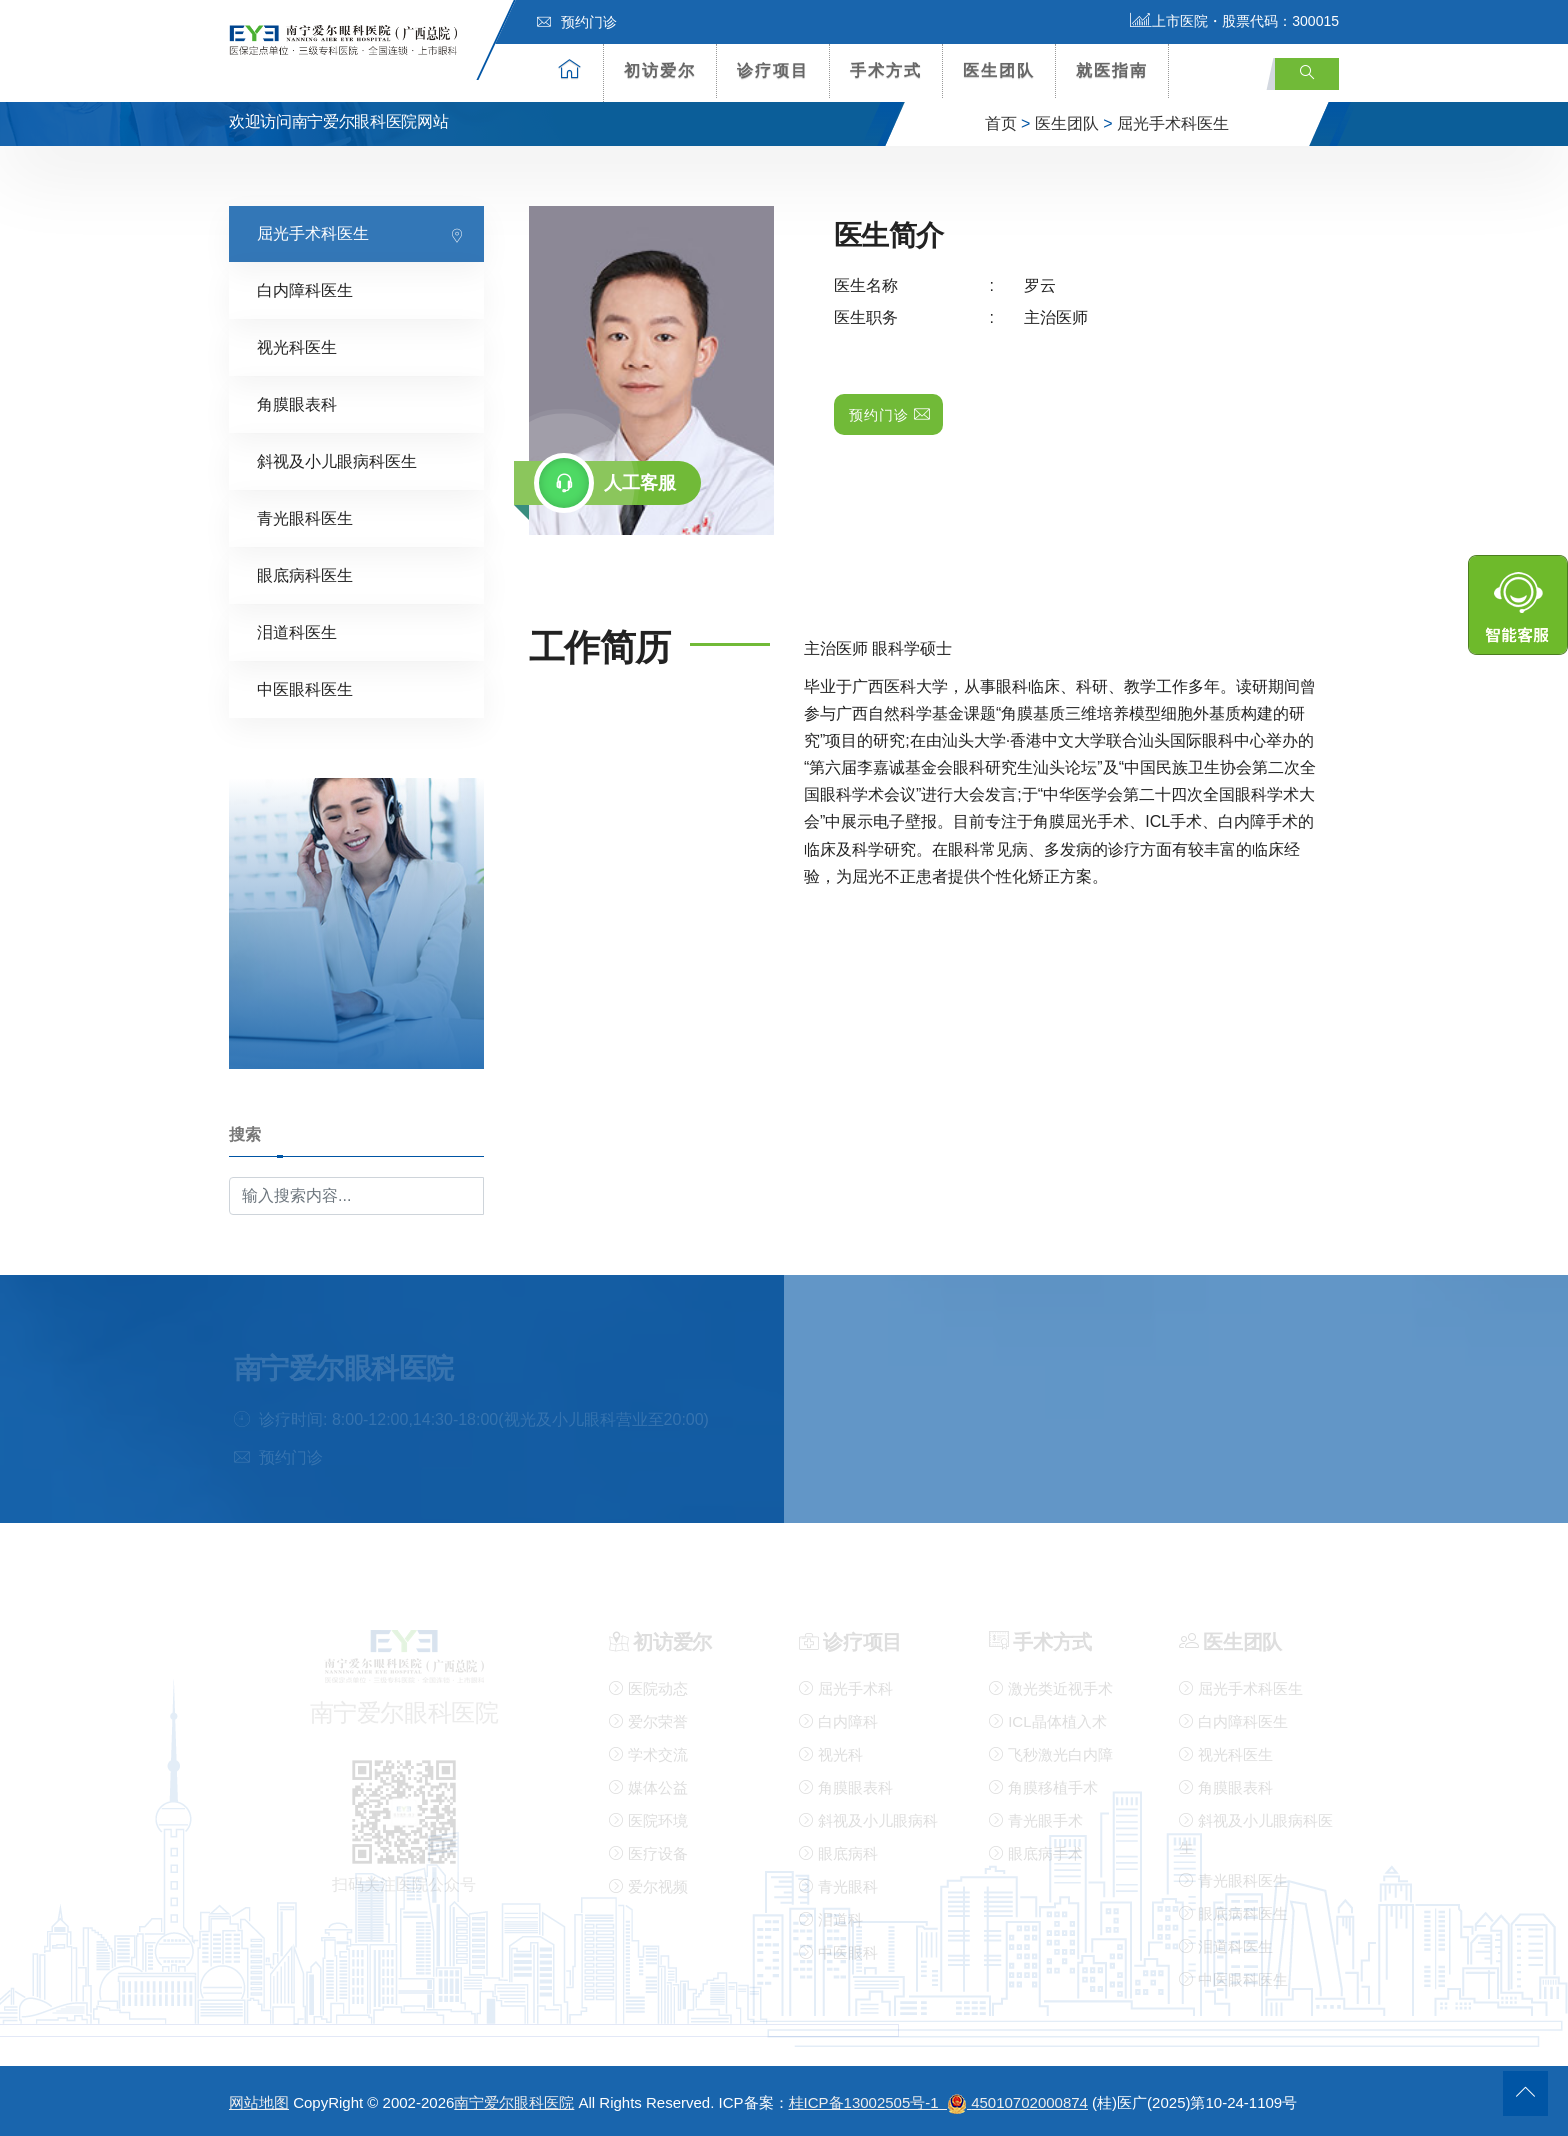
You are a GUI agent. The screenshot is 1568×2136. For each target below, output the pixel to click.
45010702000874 (1029, 2102)
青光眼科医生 (305, 517)
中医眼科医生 (305, 688)
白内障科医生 (305, 289)
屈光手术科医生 (1173, 123)
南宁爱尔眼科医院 (514, 2102)
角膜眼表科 (297, 403)
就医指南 (1112, 70)
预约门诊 (577, 22)
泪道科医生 (297, 631)
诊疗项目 (773, 70)
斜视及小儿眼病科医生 (337, 460)
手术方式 (886, 70)
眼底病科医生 (305, 574)
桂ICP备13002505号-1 (880, 2102)
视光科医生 (297, 346)
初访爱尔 (660, 70)
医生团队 (999, 70)
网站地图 (259, 2102)
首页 (1001, 123)
